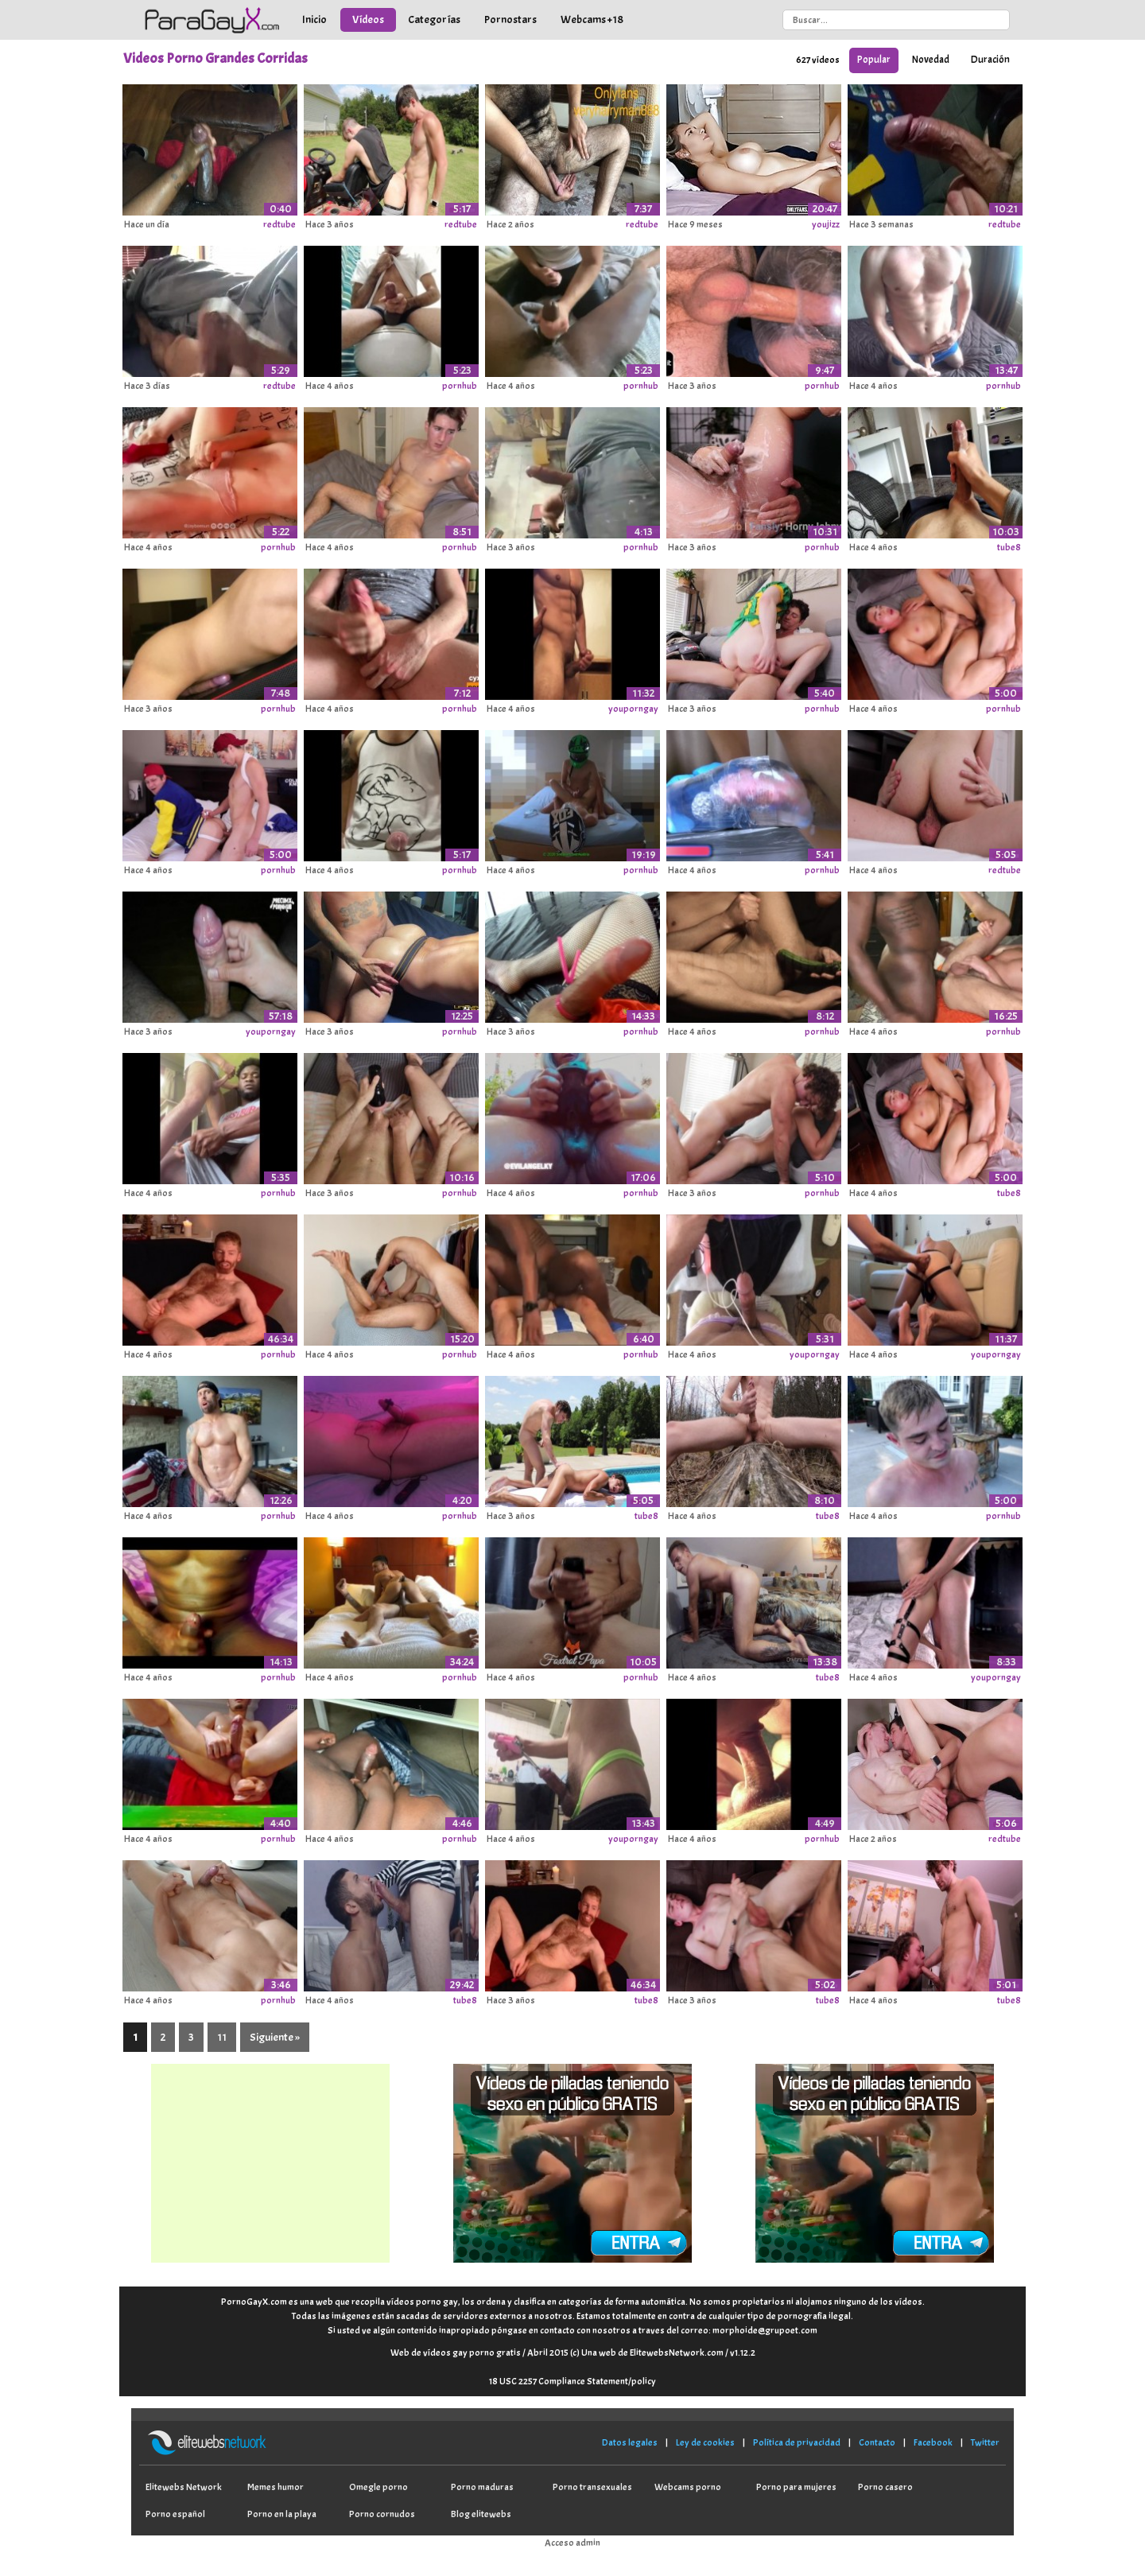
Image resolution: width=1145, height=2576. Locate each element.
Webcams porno (687, 2487)
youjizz (826, 224)
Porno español (175, 2514)
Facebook (933, 2442)
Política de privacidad (796, 2442)
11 (222, 2037)
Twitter (985, 2442)
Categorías (434, 19)
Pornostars (510, 19)
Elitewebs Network (184, 2487)
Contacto (877, 2442)
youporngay (633, 708)
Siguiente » (275, 2037)
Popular (874, 59)
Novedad (930, 59)
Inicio (314, 19)
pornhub (459, 385)
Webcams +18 (592, 19)
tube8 (1009, 547)
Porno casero (885, 2487)
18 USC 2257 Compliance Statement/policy (572, 2381)
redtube (279, 224)
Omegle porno (378, 2487)
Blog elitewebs (481, 2514)
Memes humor (275, 2487)
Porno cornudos (382, 2514)
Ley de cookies (705, 2442)
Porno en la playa (281, 2514)
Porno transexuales (592, 2487)
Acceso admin (572, 2542)
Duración (990, 59)
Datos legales (630, 2442)
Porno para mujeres (796, 2487)
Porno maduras (482, 2487)
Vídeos (368, 19)
